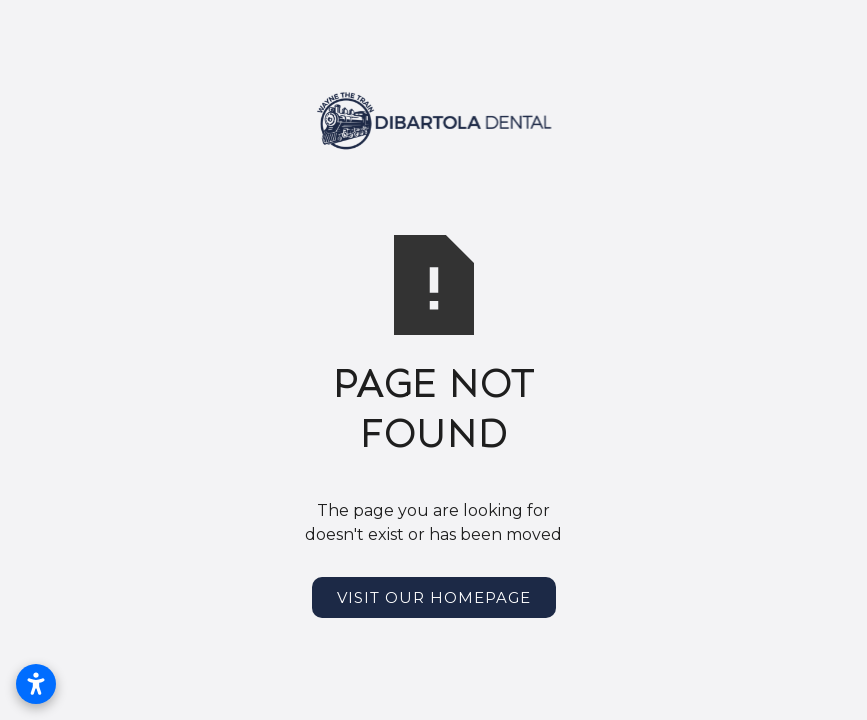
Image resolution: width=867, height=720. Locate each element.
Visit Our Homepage (434, 597)
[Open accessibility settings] (36, 684)
